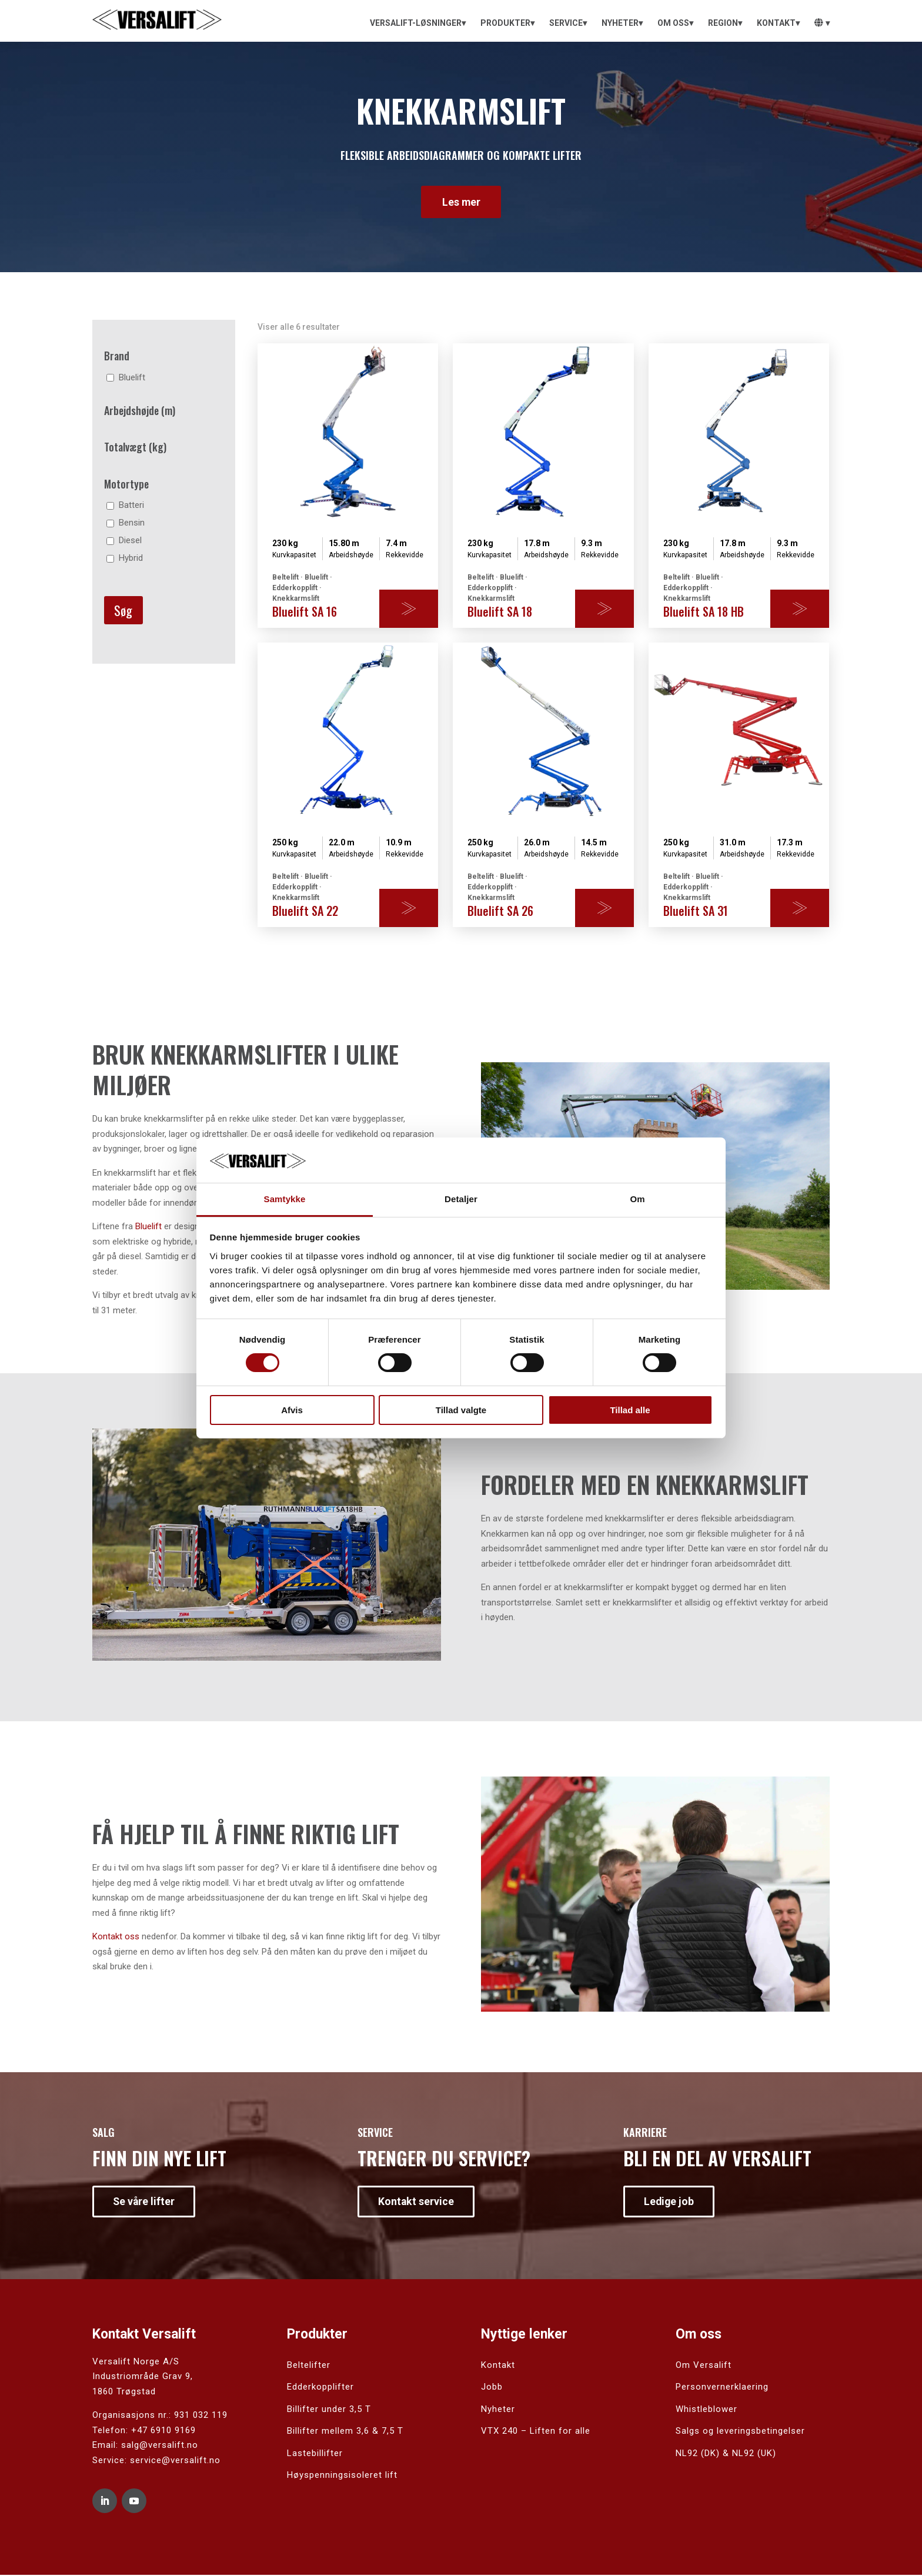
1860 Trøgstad (124, 2392)
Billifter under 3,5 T (329, 2409)
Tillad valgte (461, 1410)
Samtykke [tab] (285, 1199)
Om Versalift (703, 2365)
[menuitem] (418, 23)
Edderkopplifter (320, 2387)
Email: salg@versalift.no (145, 2445)
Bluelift (148, 1227)
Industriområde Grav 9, (142, 2376)
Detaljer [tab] (461, 1199)
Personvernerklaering (722, 2387)
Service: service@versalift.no (156, 2460)
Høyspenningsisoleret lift (342, 2475)
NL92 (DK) (698, 2453)
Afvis (292, 1410)
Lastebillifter (315, 2453)
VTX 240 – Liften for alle (535, 2431)
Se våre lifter (144, 2202)
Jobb (492, 2387)
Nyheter (498, 2409)
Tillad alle (630, 1410)
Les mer (461, 202)
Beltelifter (308, 2365)
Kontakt (498, 2365)
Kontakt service (417, 2202)
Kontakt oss (115, 1937)
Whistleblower (706, 2409)
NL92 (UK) (754, 2453)
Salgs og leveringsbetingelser (740, 2431)
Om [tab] (637, 1199)
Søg (123, 610)
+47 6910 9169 (163, 2431)
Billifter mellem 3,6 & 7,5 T (345, 2431)
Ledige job (669, 2202)
